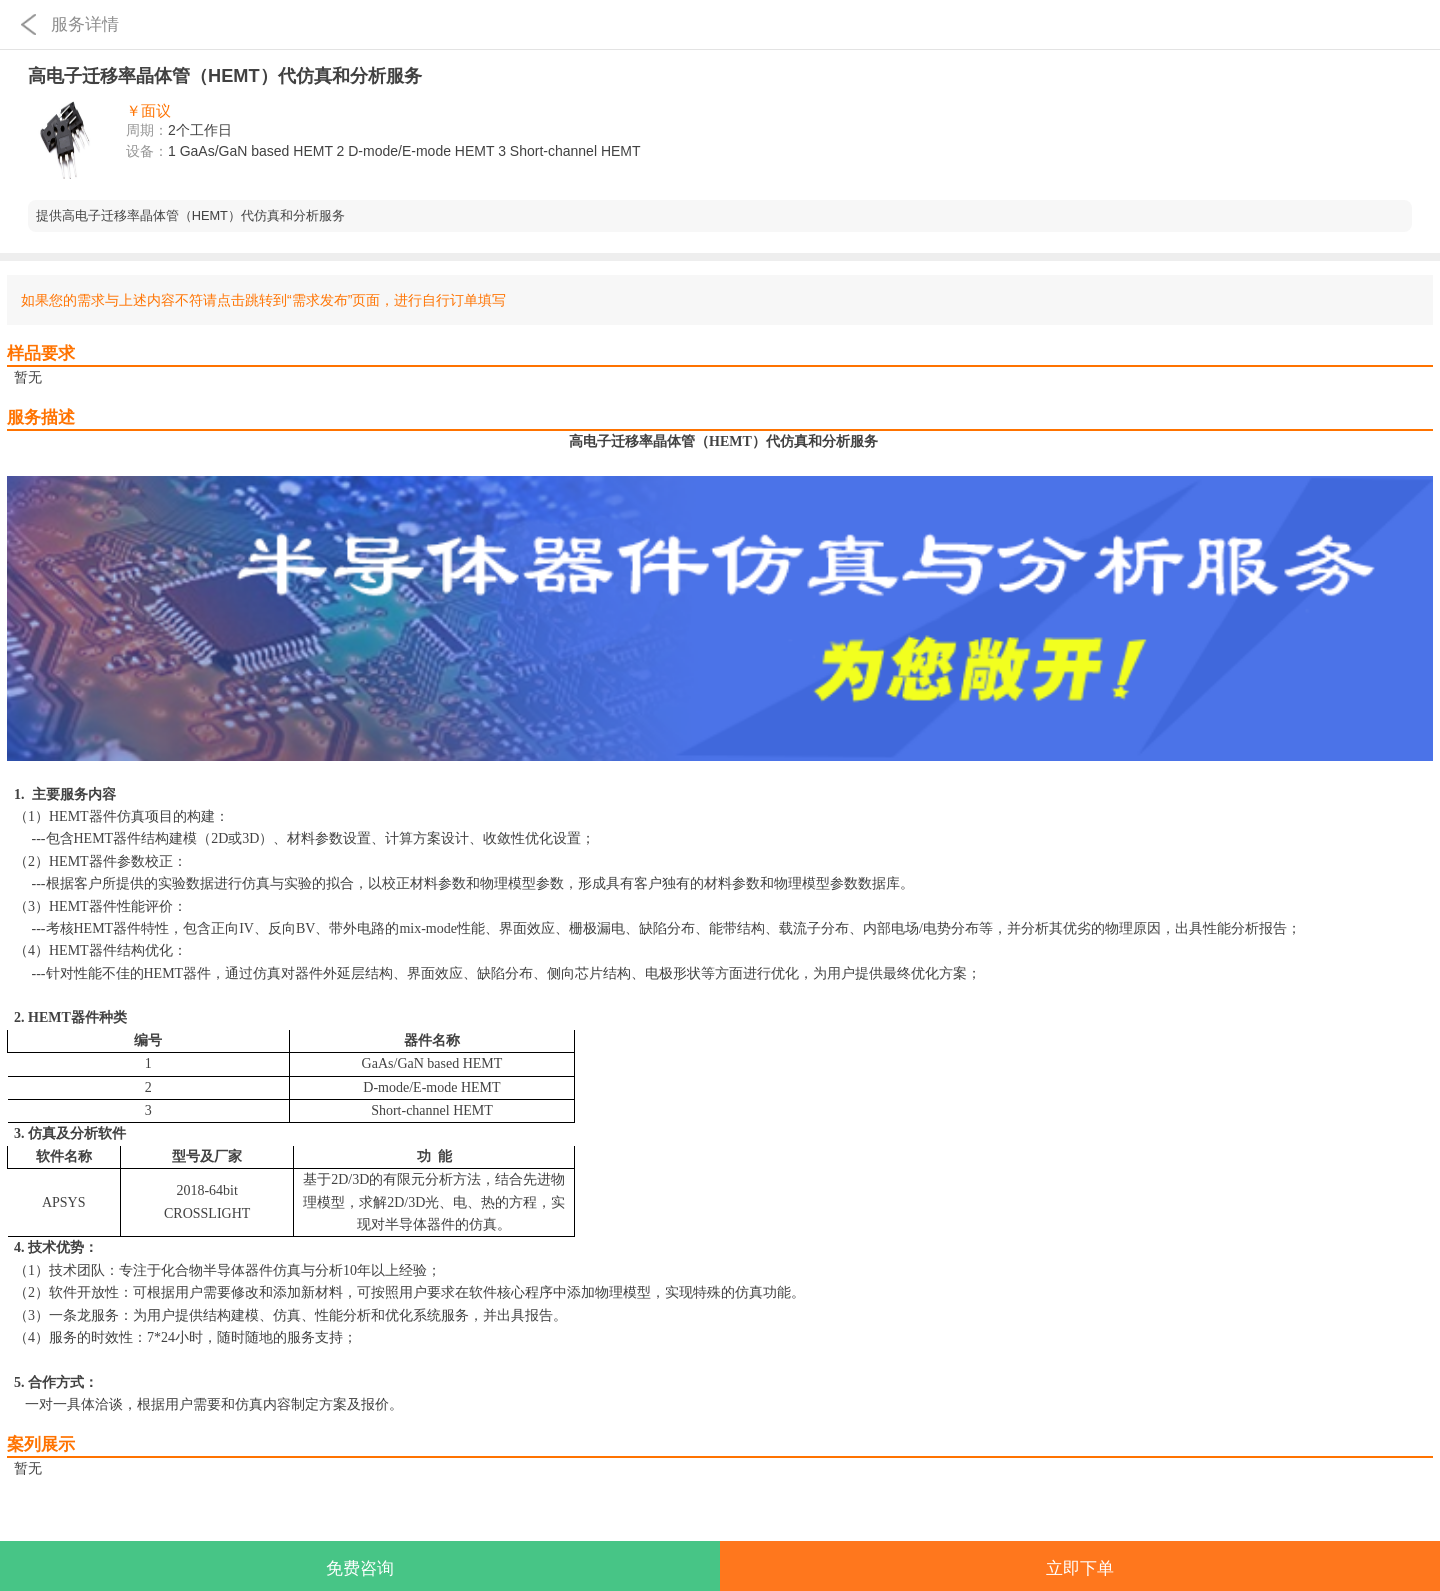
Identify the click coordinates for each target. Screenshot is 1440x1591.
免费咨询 (360, 1568)
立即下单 (1080, 1568)
